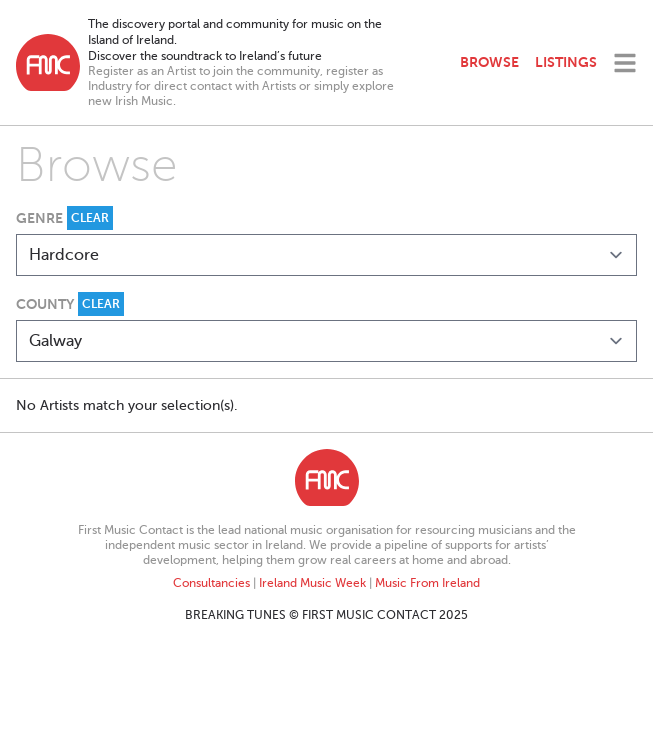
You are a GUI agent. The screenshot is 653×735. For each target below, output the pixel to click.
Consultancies (211, 583)
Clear (90, 218)
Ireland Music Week (312, 583)
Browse (489, 62)
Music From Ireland (427, 583)
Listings (566, 62)
